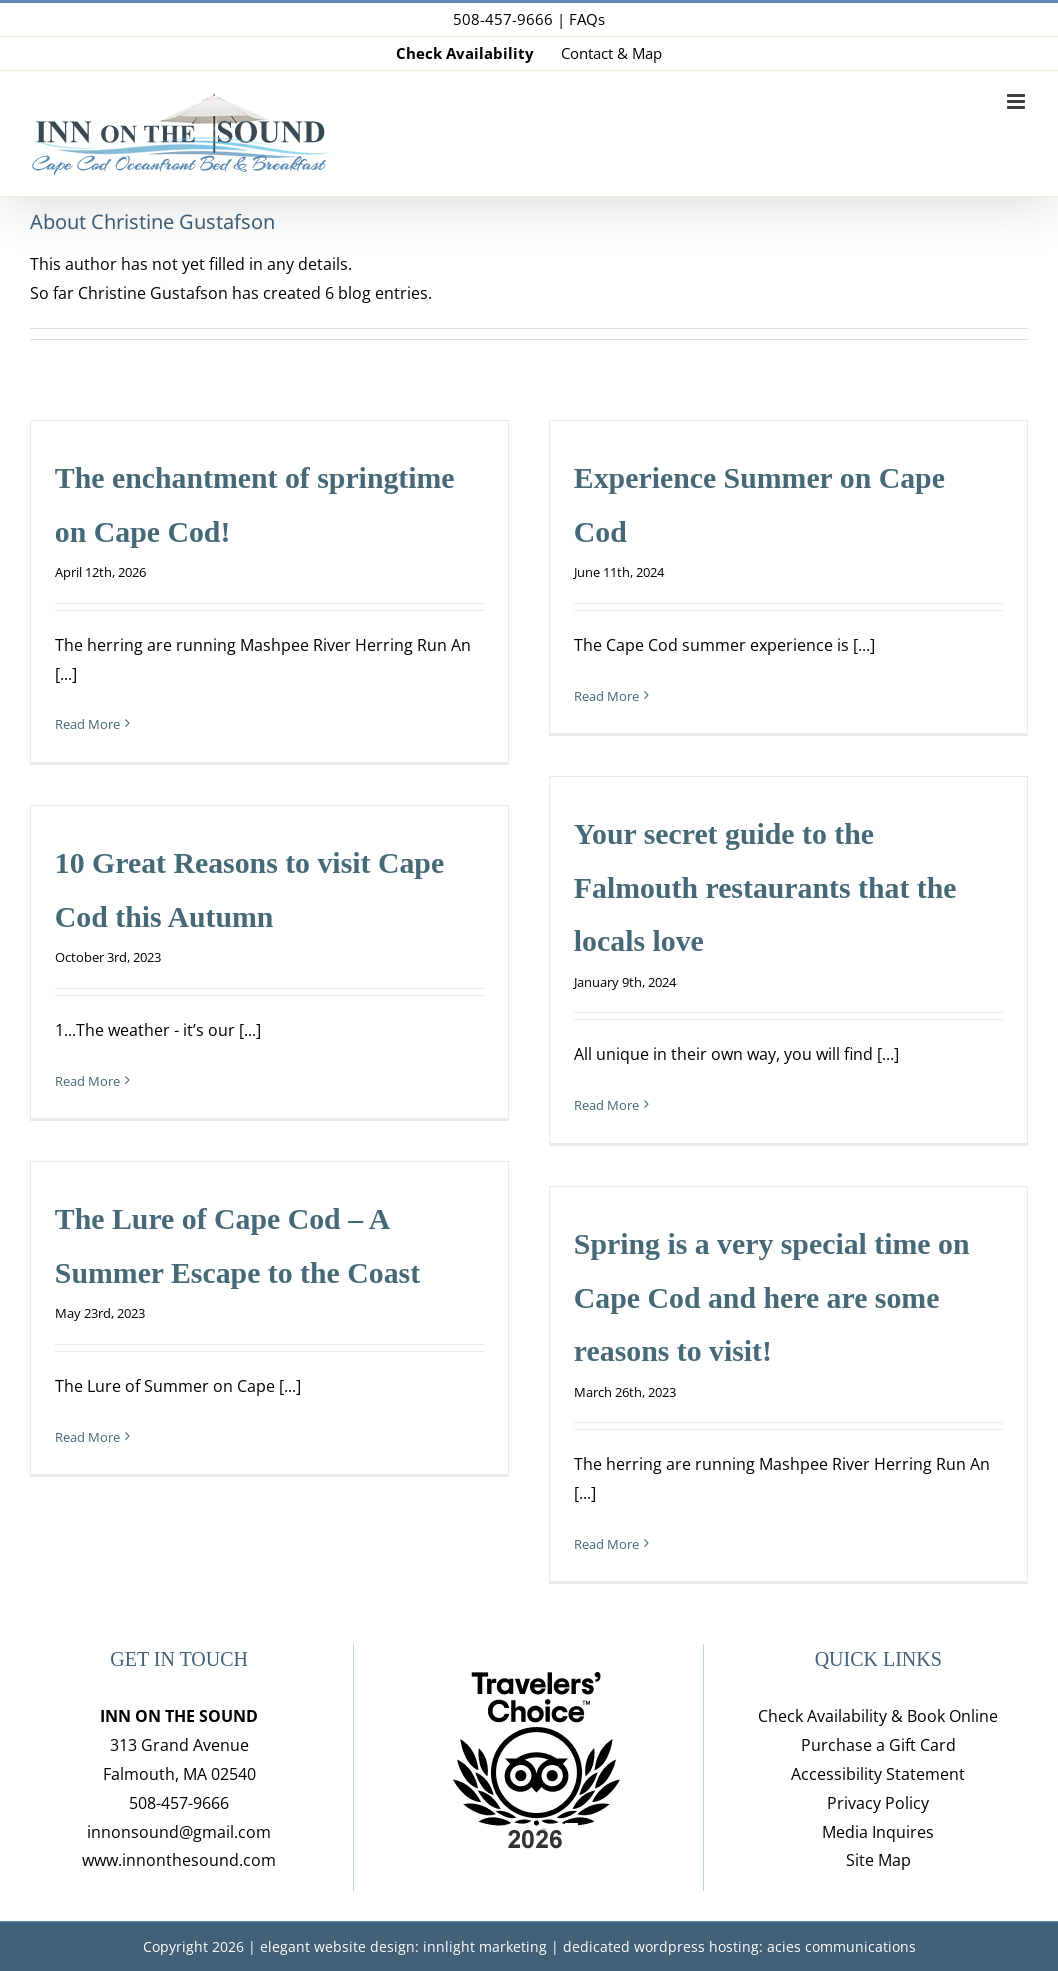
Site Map (878, 1860)
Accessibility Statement (878, 1774)
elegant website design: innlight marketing (403, 1946)
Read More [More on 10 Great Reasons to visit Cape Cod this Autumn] (87, 1081)
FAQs (587, 19)
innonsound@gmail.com (179, 1832)
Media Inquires (878, 1832)
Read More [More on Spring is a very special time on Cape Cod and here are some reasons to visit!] (606, 1544)
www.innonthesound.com (179, 1860)
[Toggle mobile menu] (1017, 101)
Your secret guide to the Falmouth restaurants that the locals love (765, 887)
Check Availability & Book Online (878, 1716)
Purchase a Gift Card (878, 1745)
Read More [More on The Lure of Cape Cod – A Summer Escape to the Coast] (87, 1437)
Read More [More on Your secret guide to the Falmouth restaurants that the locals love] (606, 1105)
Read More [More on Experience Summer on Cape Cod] (606, 696)
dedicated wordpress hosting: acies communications (739, 1946)
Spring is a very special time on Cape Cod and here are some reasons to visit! (772, 1297)
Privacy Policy (878, 1803)
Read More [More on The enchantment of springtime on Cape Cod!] (87, 724)
